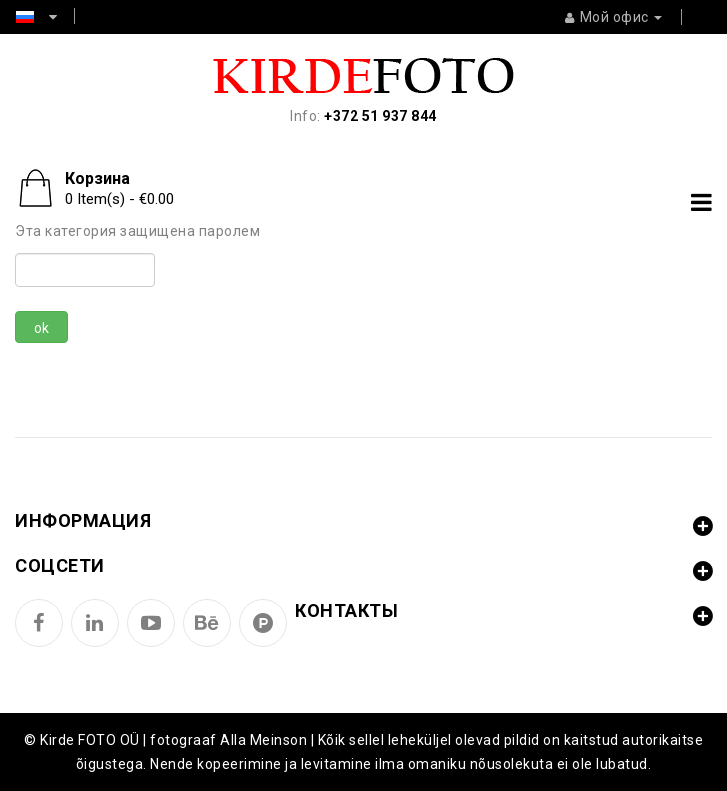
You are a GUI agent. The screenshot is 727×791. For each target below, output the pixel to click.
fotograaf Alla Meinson (228, 740)
